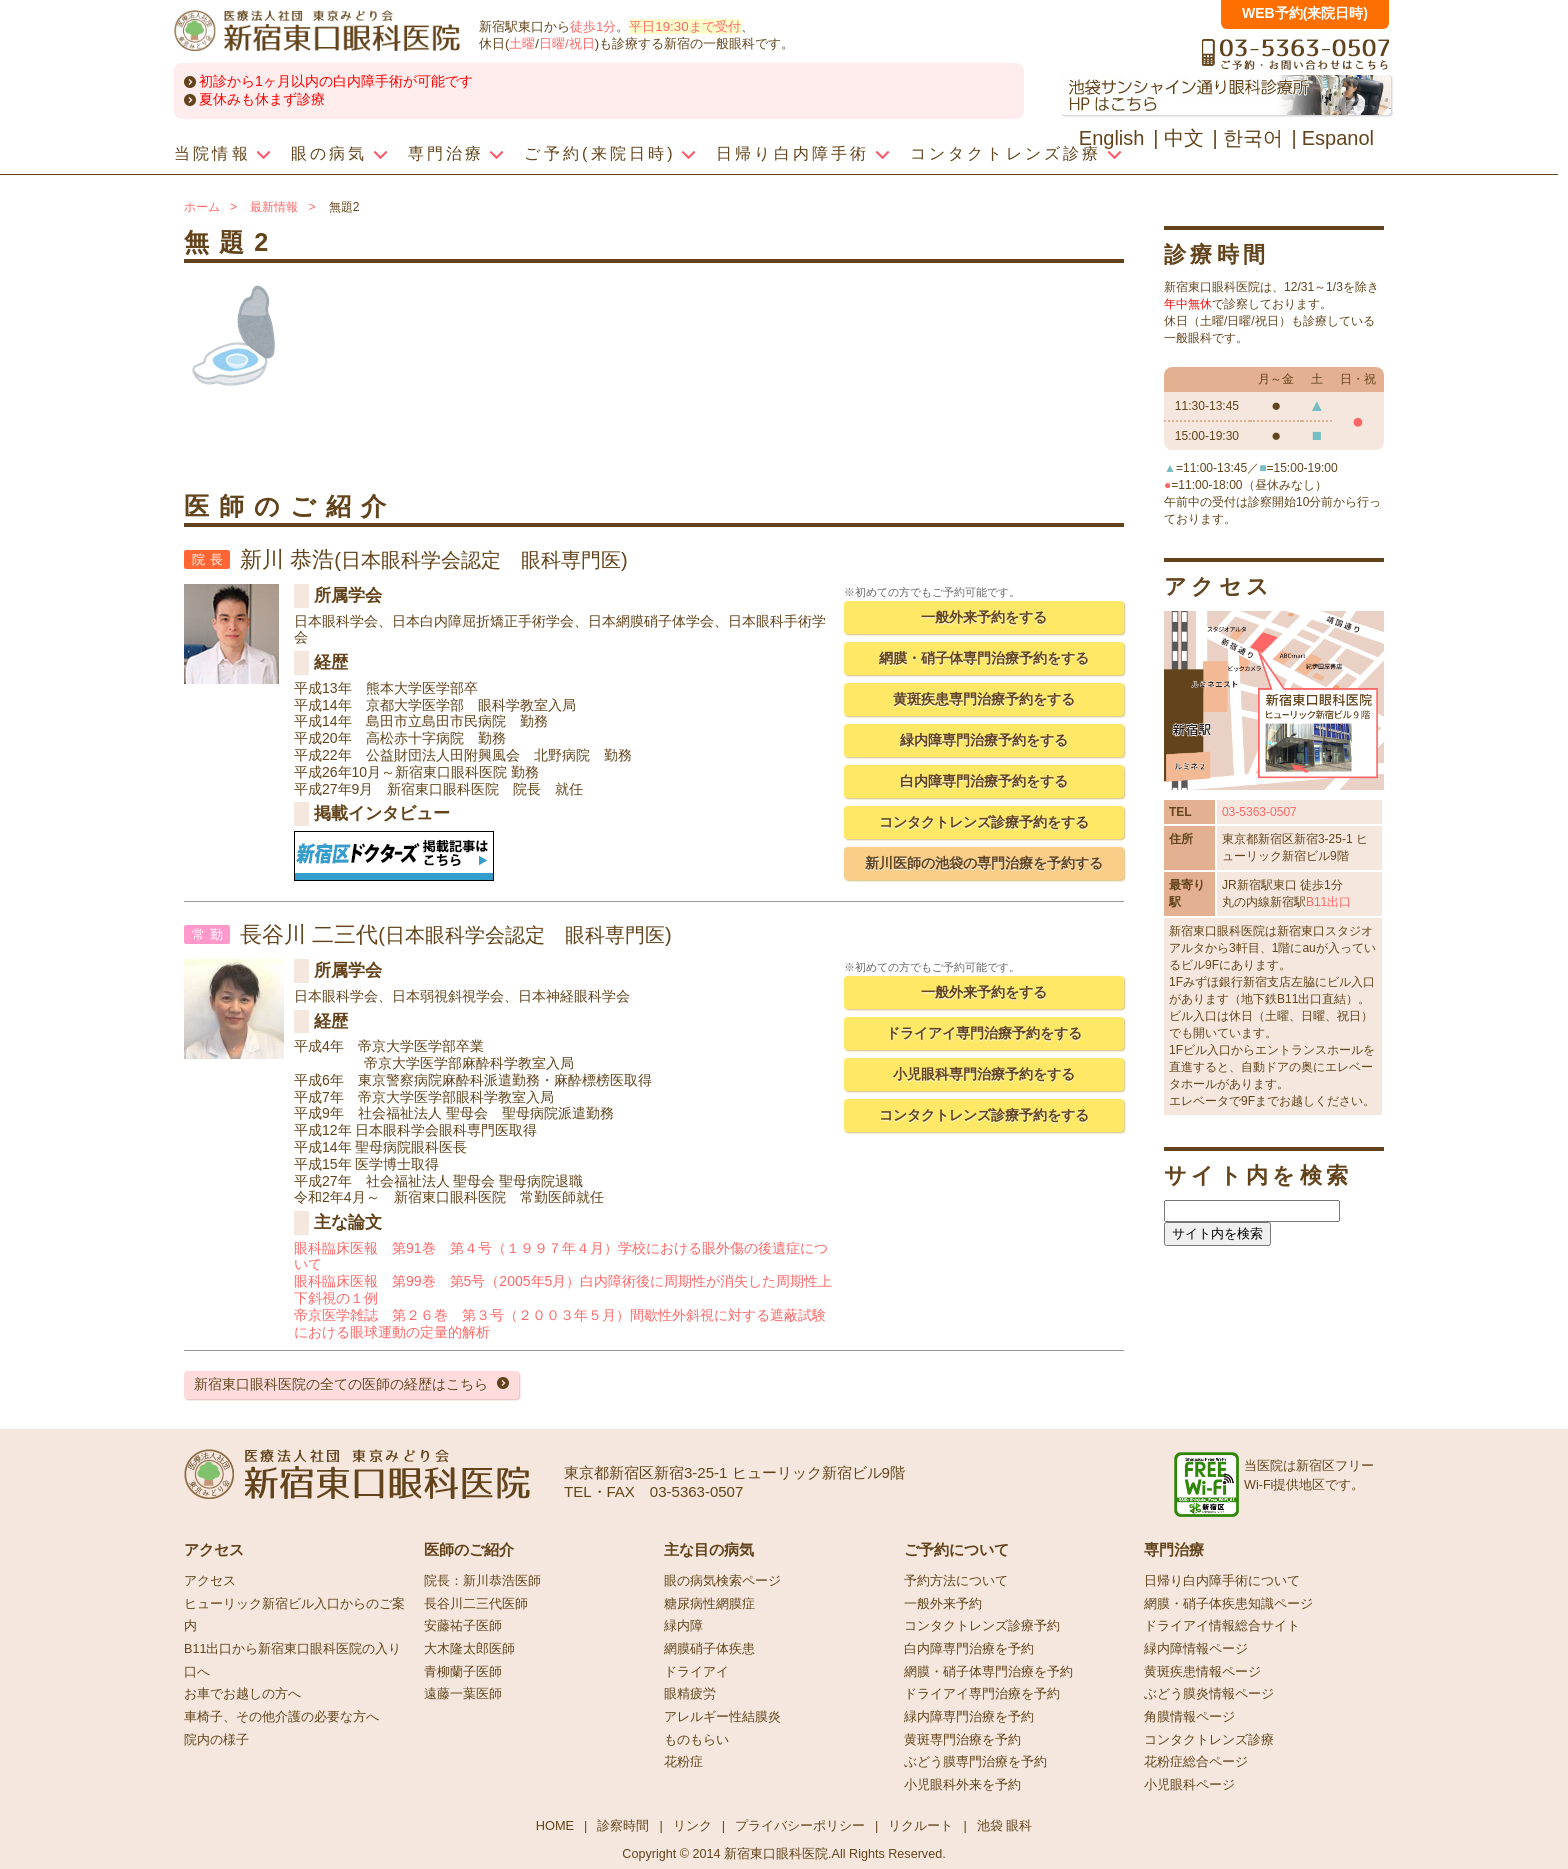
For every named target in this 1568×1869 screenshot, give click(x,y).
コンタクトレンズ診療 (1209, 1740)
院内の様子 (216, 1740)
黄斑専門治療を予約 (962, 1740)
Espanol (1338, 138)
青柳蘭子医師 (463, 1672)
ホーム (202, 207)
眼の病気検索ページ (722, 1581)
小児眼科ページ (1189, 1785)
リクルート (920, 1825)
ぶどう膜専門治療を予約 (975, 1762)
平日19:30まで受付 (684, 26)
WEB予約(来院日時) (1305, 13)
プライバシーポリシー (800, 1825)
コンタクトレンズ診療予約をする (984, 822)
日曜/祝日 (567, 43)
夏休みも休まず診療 (262, 99)
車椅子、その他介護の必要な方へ (281, 1717)
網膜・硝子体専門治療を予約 (988, 1672)
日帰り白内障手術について (1222, 1581)
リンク (692, 1825)
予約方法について (956, 1581)
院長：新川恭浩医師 (482, 1581)
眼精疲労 (690, 1694)
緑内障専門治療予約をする (984, 740)
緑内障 (683, 1626)
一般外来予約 (943, 1604)
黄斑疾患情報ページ (1202, 1672)
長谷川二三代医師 (476, 1604)
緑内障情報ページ (1196, 1649)
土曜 (522, 43)
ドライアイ (696, 1672)
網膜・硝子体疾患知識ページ (1228, 1604)
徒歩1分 (593, 26)
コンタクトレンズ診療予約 (982, 1626)
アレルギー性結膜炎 (722, 1717)
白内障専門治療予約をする (984, 781)
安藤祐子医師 (463, 1626)
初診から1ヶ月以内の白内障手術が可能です (336, 81)
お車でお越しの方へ (242, 1694)
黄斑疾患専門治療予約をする (984, 699)
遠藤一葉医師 (463, 1694)
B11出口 (1328, 902)
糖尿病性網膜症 (709, 1604)
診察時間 (623, 1825)
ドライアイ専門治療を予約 (982, 1694)
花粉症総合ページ (1196, 1762)
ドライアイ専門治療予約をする (984, 1033)
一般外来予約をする (984, 617)
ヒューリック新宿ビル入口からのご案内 (294, 1615)
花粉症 (683, 1762)
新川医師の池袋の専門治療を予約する (984, 863)
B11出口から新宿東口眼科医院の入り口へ (292, 1660)
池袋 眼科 (1005, 1825)
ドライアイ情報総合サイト (1222, 1626)
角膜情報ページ (1189, 1717)
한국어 (1253, 138)
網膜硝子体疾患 (709, 1649)
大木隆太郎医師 (469, 1649)
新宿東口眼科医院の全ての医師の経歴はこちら (341, 1384)
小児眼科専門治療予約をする (984, 1074)
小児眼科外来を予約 (962, 1785)
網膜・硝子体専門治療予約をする (984, 658)
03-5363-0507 (1259, 812)
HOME (555, 1825)
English (1112, 138)
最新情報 (274, 207)
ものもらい (696, 1740)
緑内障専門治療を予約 (969, 1717)
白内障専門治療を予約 (969, 1649)
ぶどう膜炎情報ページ (1209, 1694)
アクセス (210, 1581)
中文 (1184, 138)
